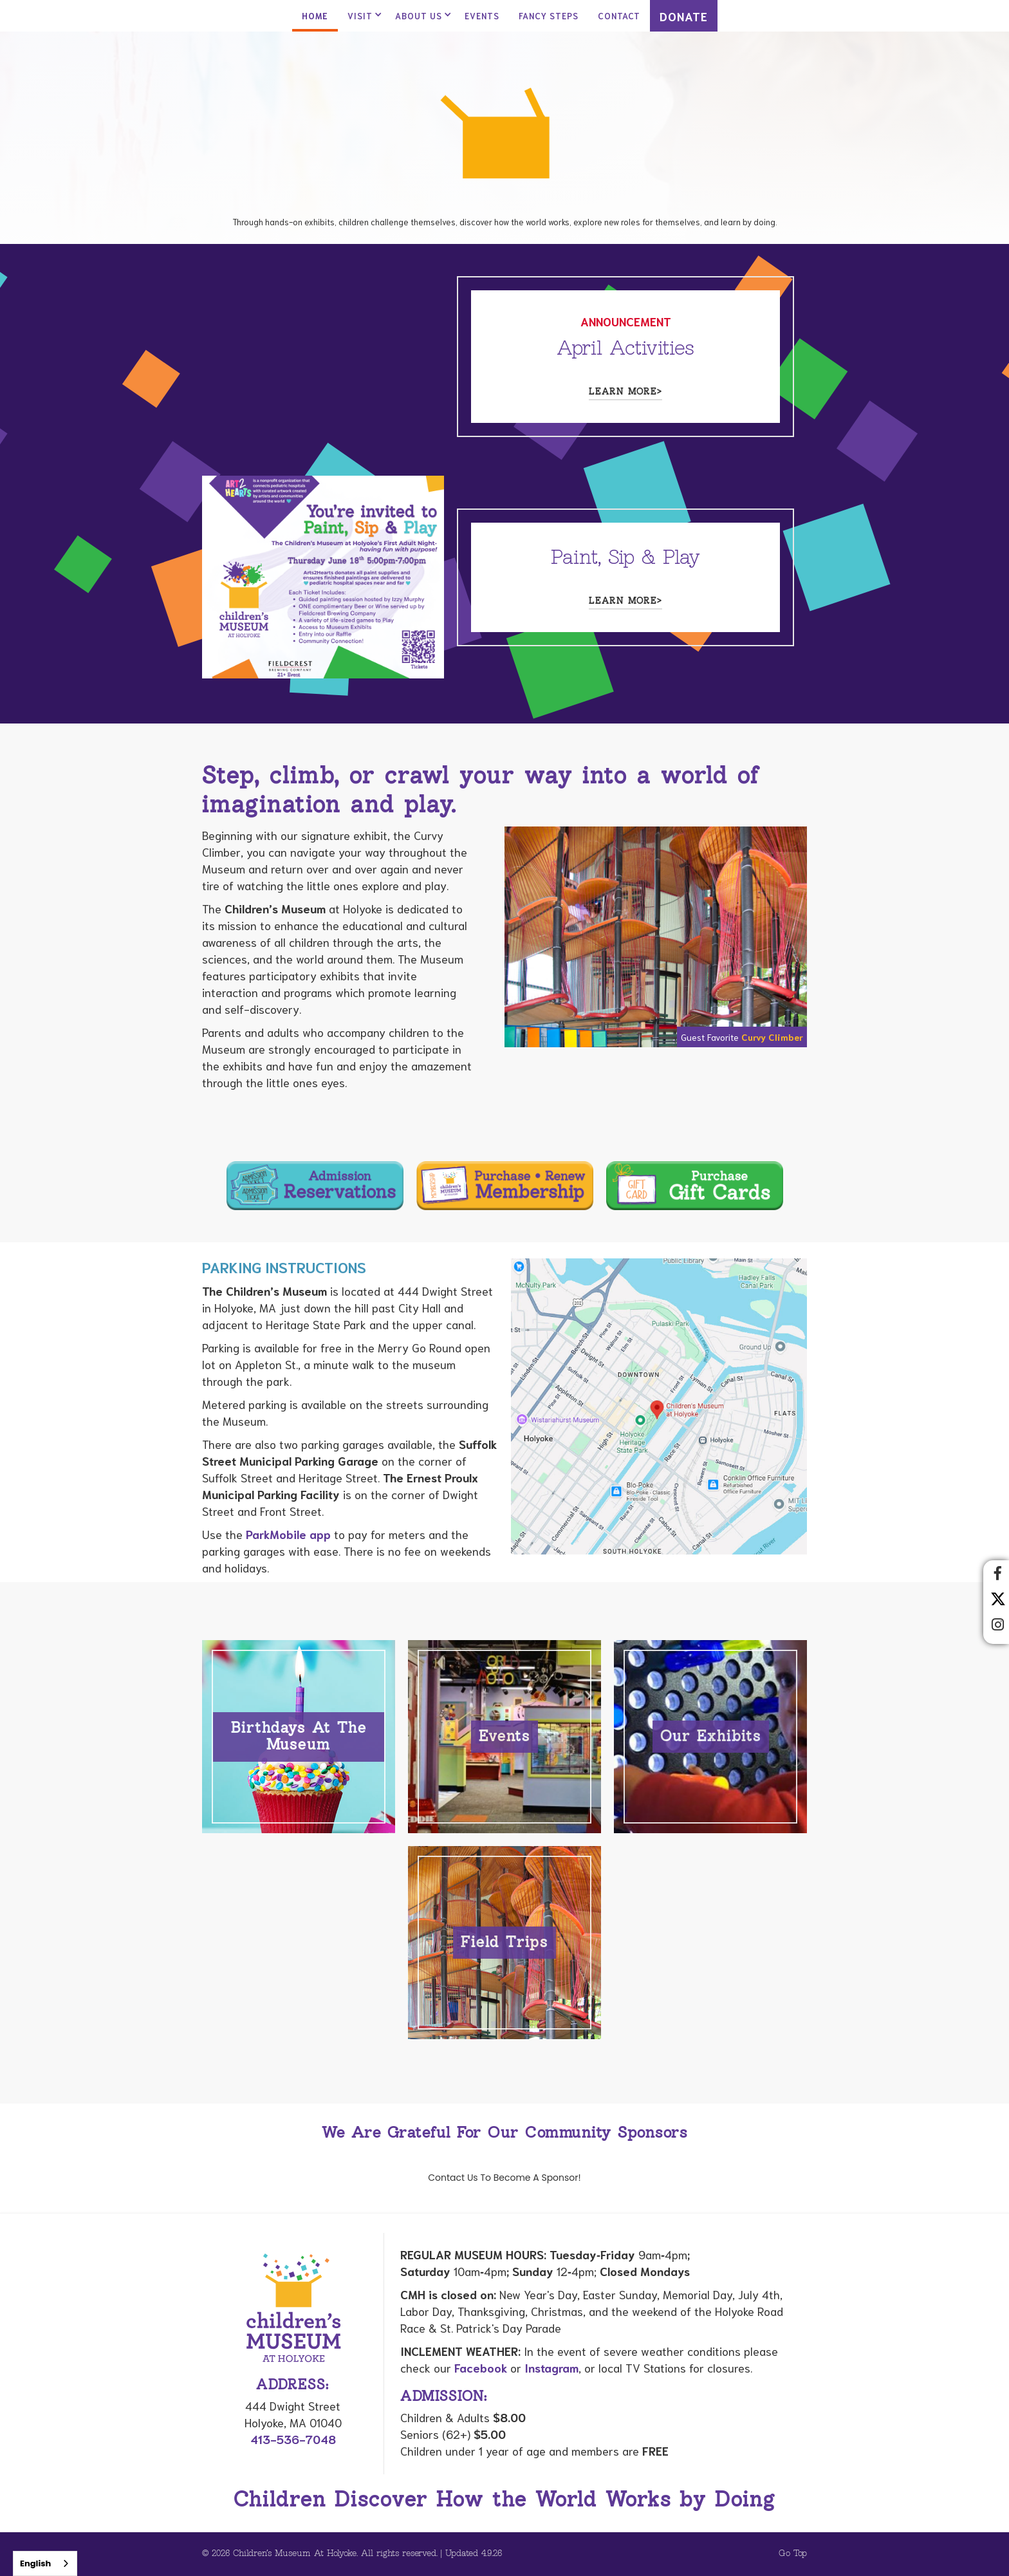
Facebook (480, 2367)
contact (619, 15)
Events (482, 15)
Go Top (793, 2554)
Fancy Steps (549, 15)
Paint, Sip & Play (625, 558)
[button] (361, 16)
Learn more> (625, 392)
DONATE (684, 16)
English (35, 2563)
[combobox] (45, 2563)
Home (315, 15)
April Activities (625, 349)
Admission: (444, 2397)
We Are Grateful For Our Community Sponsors (504, 2133)
